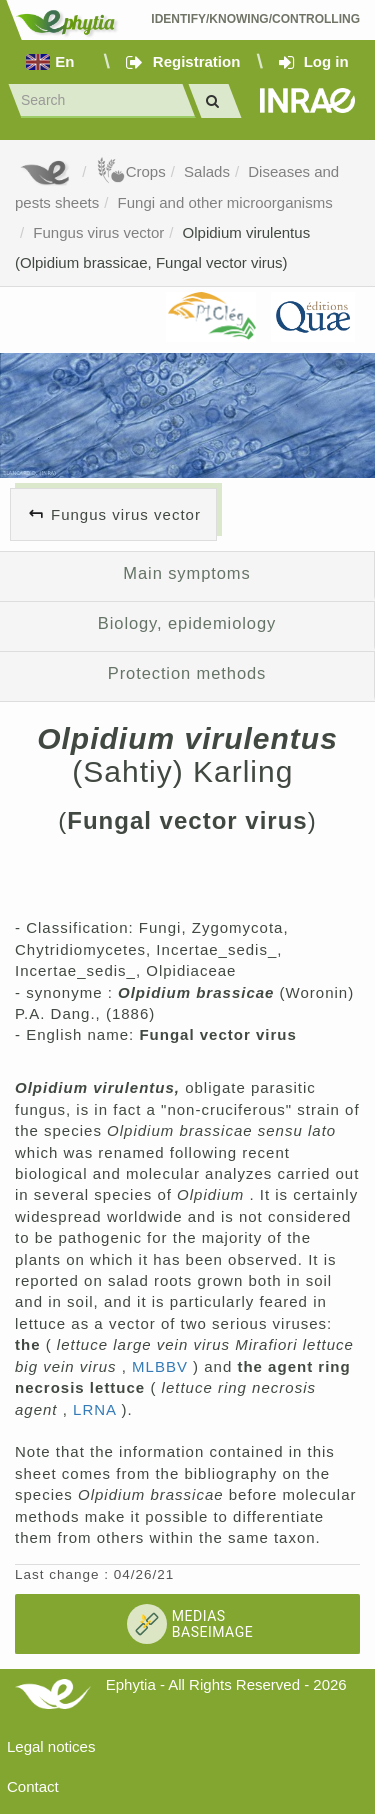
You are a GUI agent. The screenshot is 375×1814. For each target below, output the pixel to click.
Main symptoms (186, 573)
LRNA (97, 1409)
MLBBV (162, 1366)
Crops (131, 171)
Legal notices (51, 1746)
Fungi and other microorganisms (225, 202)
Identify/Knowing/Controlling (255, 19)
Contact (33, 1786)
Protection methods (187, 673)
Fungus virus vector (98, 232)
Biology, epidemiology (187, 623)
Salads (207, 171)
